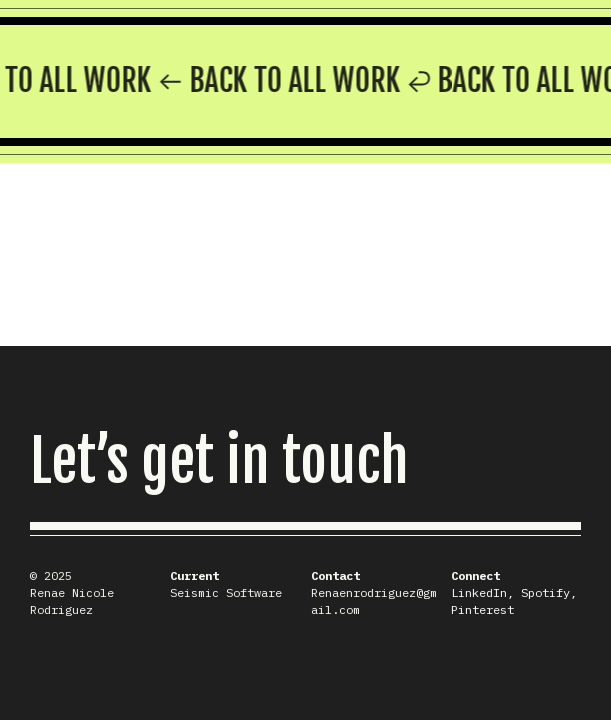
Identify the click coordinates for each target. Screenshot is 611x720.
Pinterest (482, 609)
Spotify (545, 592)
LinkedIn (479, 592)
